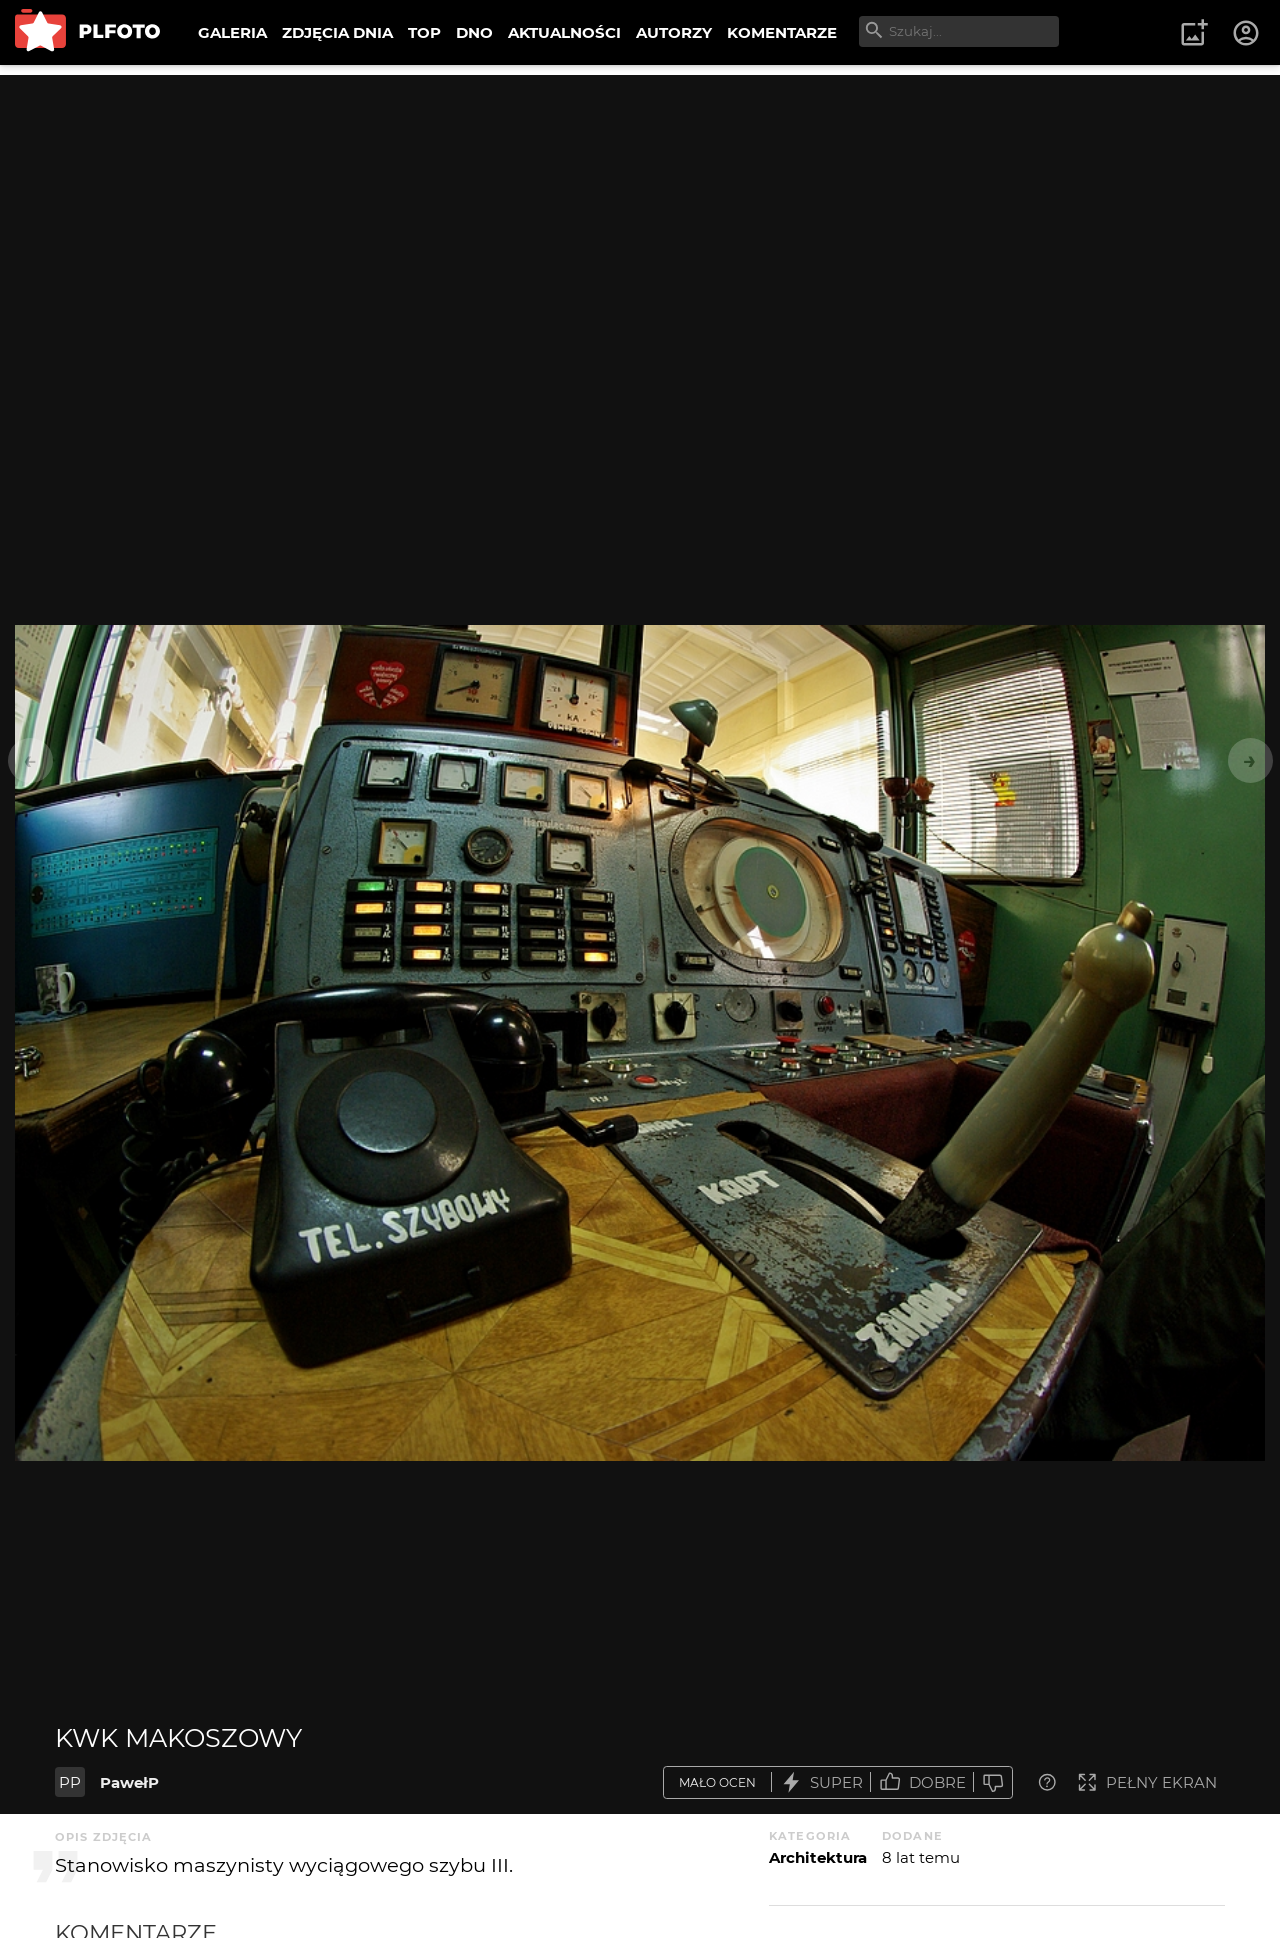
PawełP (129, 1782)
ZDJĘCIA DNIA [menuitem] (337, 32)
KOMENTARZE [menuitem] (782, 32)
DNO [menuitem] (474, 32)
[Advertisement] (640, 215)
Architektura (818, 1857)
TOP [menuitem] (424, 32)
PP (70, 1782)
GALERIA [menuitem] (232, 32)
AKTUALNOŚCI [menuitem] (564, 32)
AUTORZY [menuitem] (674, 32)
